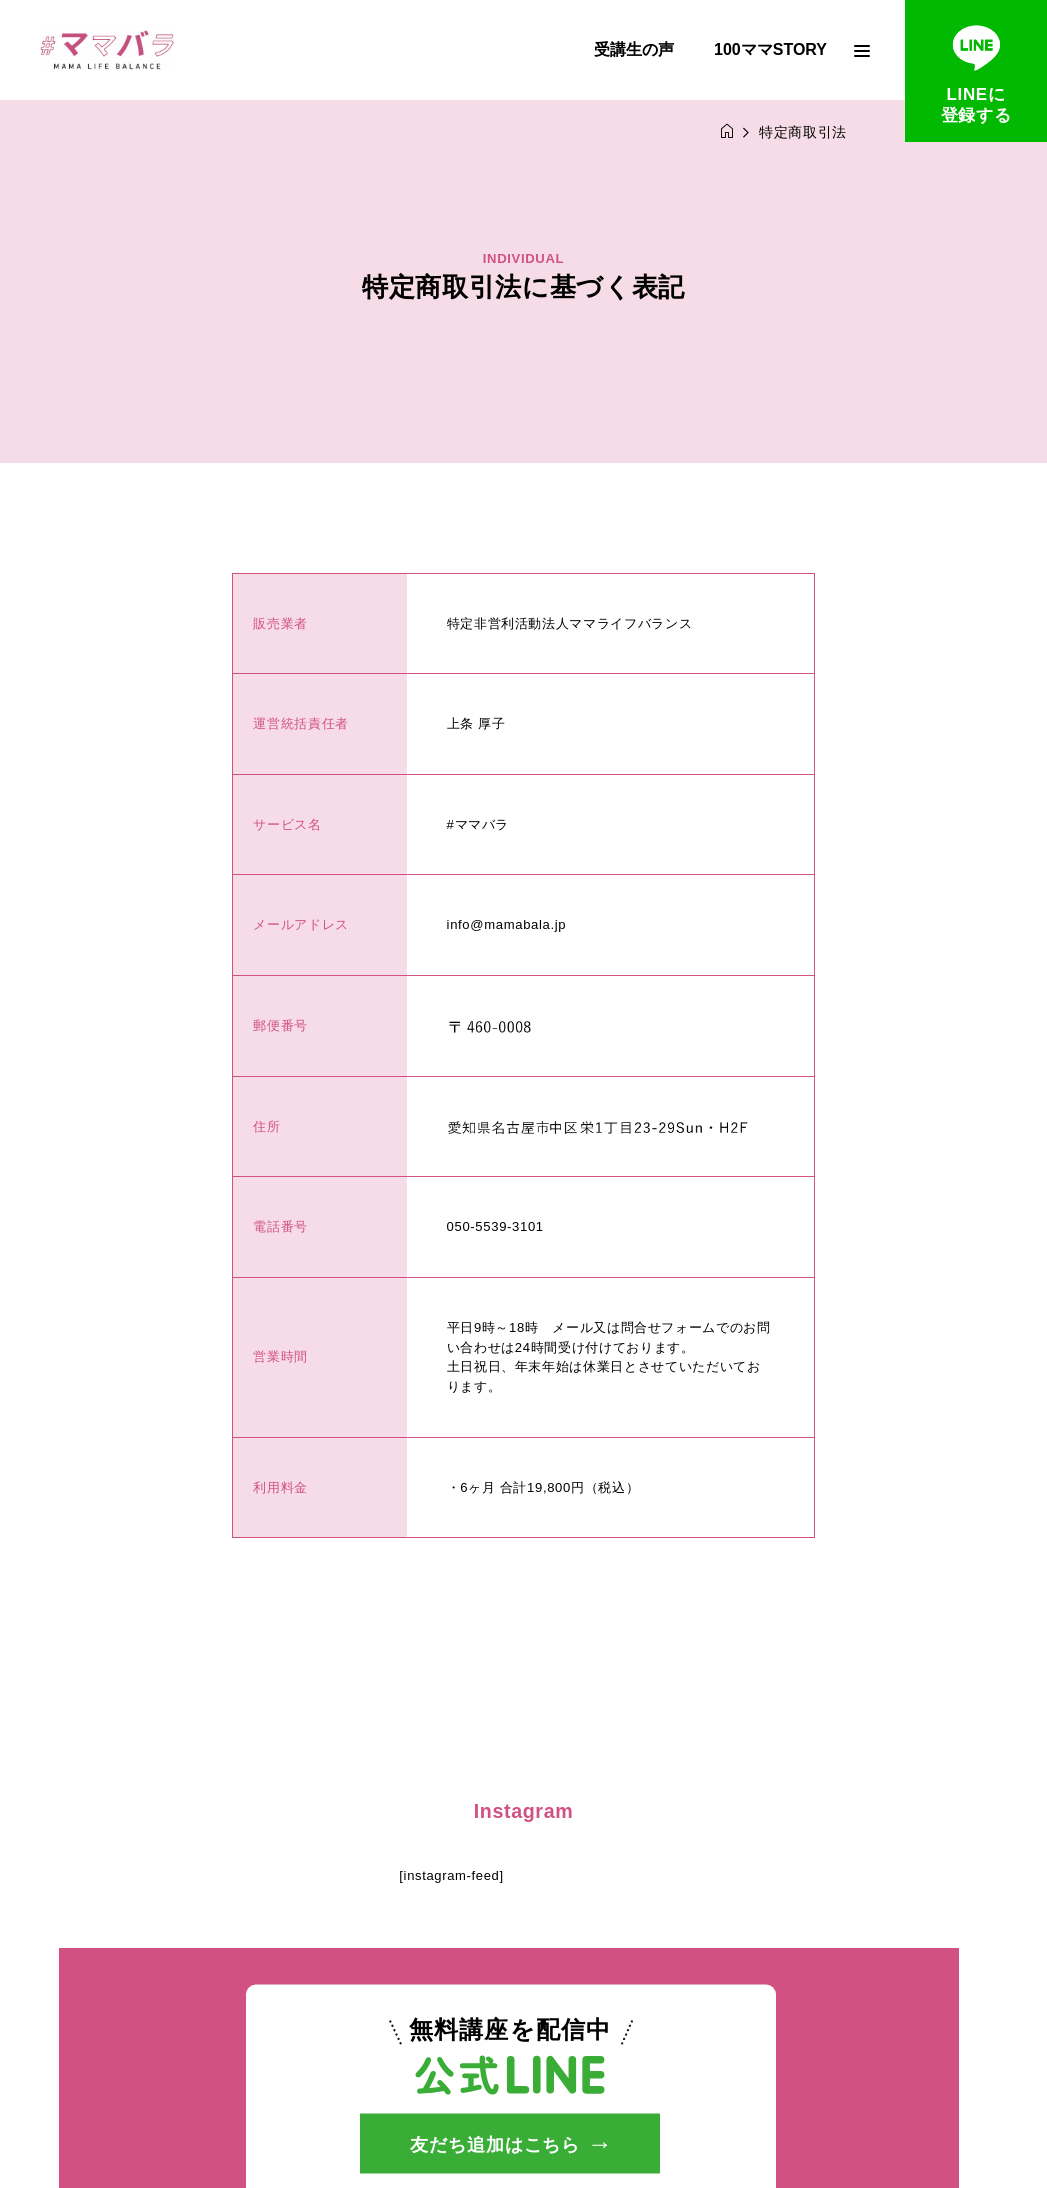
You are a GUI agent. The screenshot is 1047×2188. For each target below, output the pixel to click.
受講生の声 (634, 49)
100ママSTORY (770, 49)
